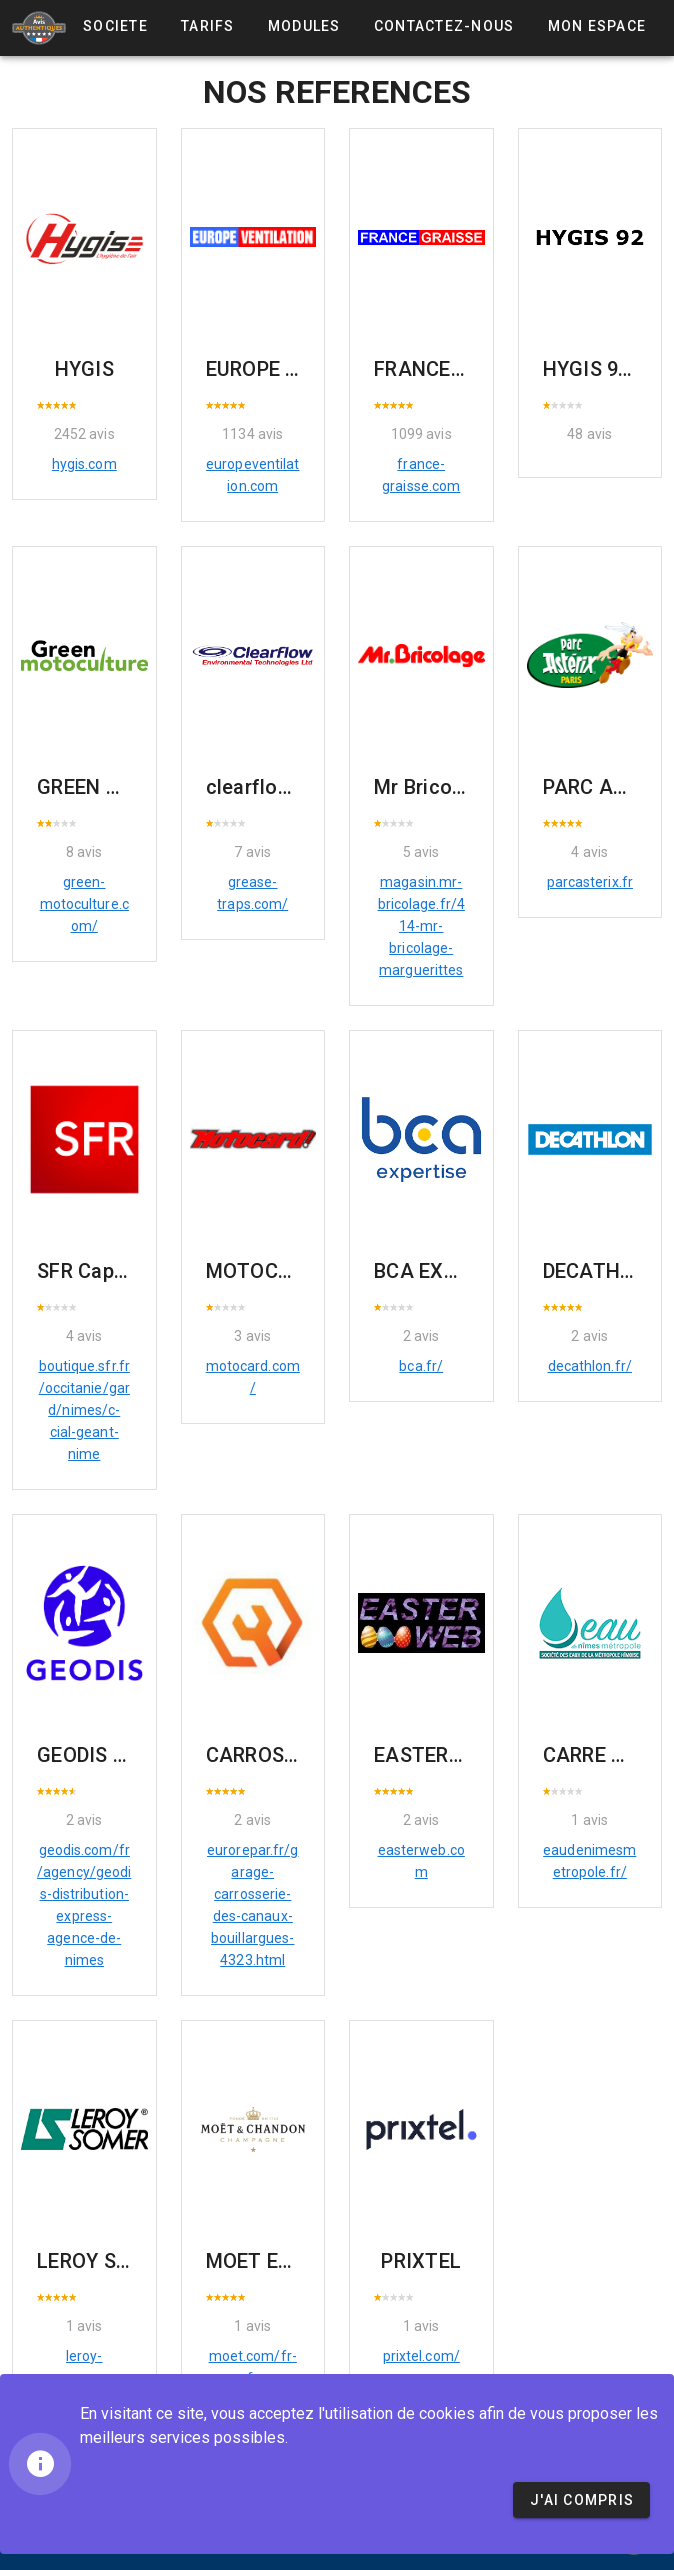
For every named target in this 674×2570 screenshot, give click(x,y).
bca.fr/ (421, 1366)
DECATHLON (601, 1271)
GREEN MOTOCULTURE (143, 787)
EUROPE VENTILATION (311, 369)
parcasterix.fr (590, 882)
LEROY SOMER (104, 2261)
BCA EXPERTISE (447, 1271)
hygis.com (84, 464)
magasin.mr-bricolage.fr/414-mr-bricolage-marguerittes (421, 926)
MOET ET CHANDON (300, 2261)
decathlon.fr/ (590, 1366)
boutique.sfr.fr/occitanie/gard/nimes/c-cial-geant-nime (85, 1410)
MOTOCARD (261, 1271)
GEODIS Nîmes (104, 1755)
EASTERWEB (431, 1755)
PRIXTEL (421, 2261)
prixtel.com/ (421, 2356)
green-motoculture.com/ (84, 904)
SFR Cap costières (122, 1271)
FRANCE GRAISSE (456, 369)
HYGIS (84, 369)
